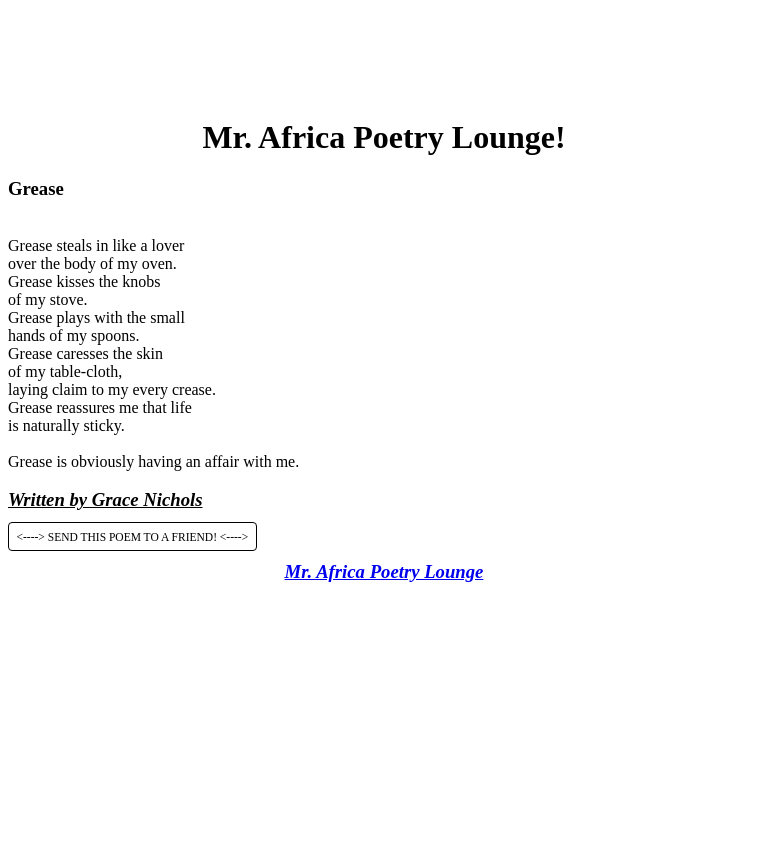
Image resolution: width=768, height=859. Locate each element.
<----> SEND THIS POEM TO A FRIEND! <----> (133, 536)
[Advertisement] (384, 53)
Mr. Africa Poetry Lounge (384, 571)
